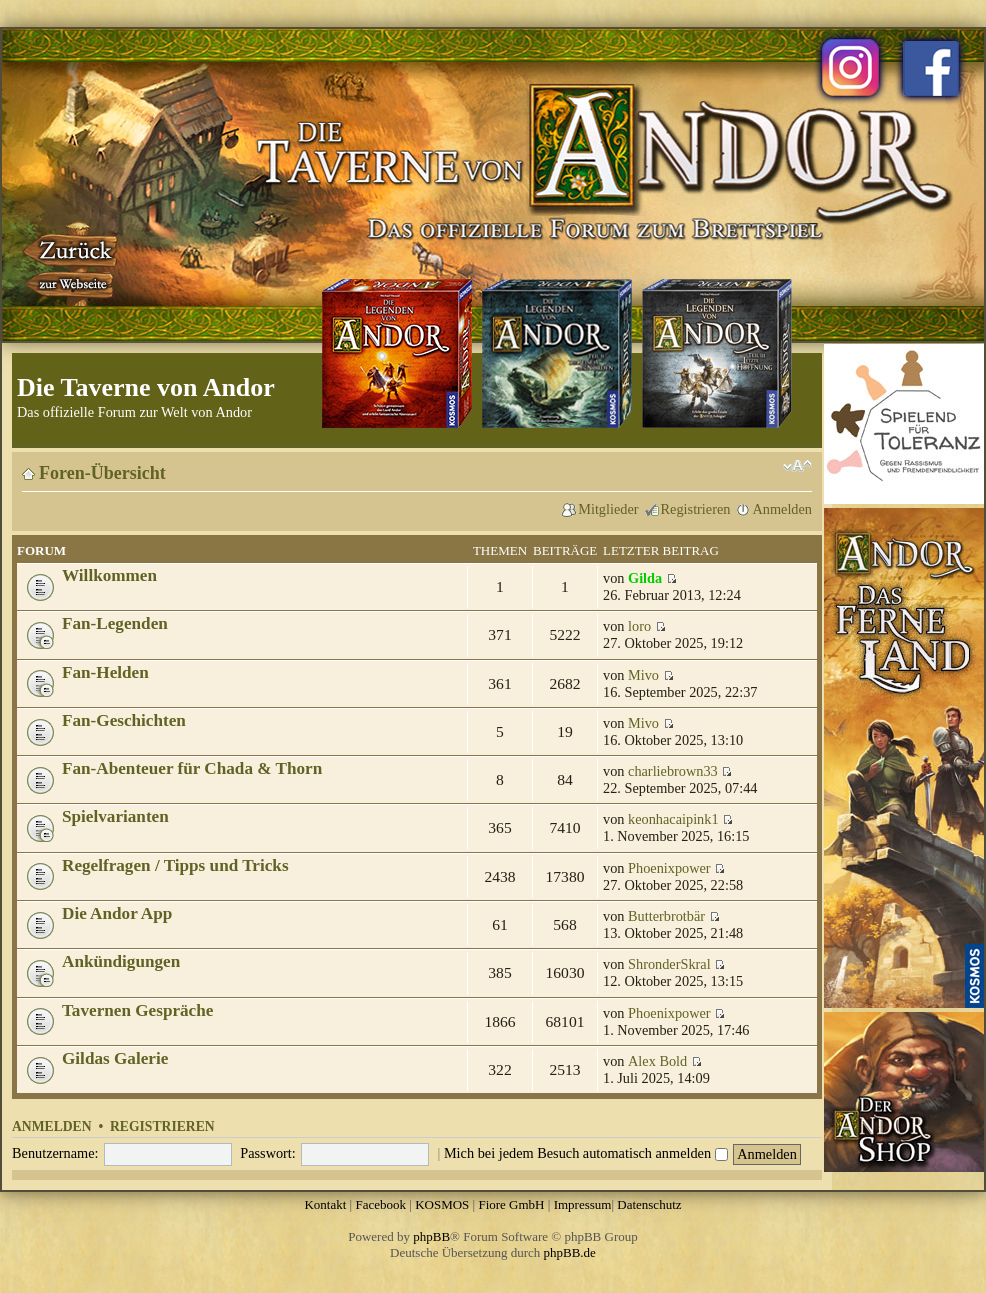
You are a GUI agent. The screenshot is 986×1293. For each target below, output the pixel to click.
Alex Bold (657, 1061)
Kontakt (325, 1204)
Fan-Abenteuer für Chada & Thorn (192, 768)
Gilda (645, 578)
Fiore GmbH (511, 1204)
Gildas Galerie (115, 1058)
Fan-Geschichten (124, 720)
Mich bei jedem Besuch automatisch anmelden (586, 1153)
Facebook (380, 1204)
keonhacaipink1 (673, 819)
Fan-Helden (105, 672)
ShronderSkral (669, 964)
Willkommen (109, 575)
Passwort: (268, 1153)
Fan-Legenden (115, 623)
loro (639, 626)
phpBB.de (570, 1252)
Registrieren (696, 509)
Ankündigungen (121, 961)
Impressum (583, 1204)
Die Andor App (117, 913)
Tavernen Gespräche (137, 1010)
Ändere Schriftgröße (797, 466)
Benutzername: (55, 1153)
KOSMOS (442, 1204)
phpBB (431, 1236)
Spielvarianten (115, 816)
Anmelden (782, 509)
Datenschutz (649, 1204)
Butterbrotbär (666, 916)
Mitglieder (608, 509)
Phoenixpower (669, 868)
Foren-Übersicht (102, 473)
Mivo (643, 675)
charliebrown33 (673, 771)
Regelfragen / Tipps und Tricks (175, 865)
